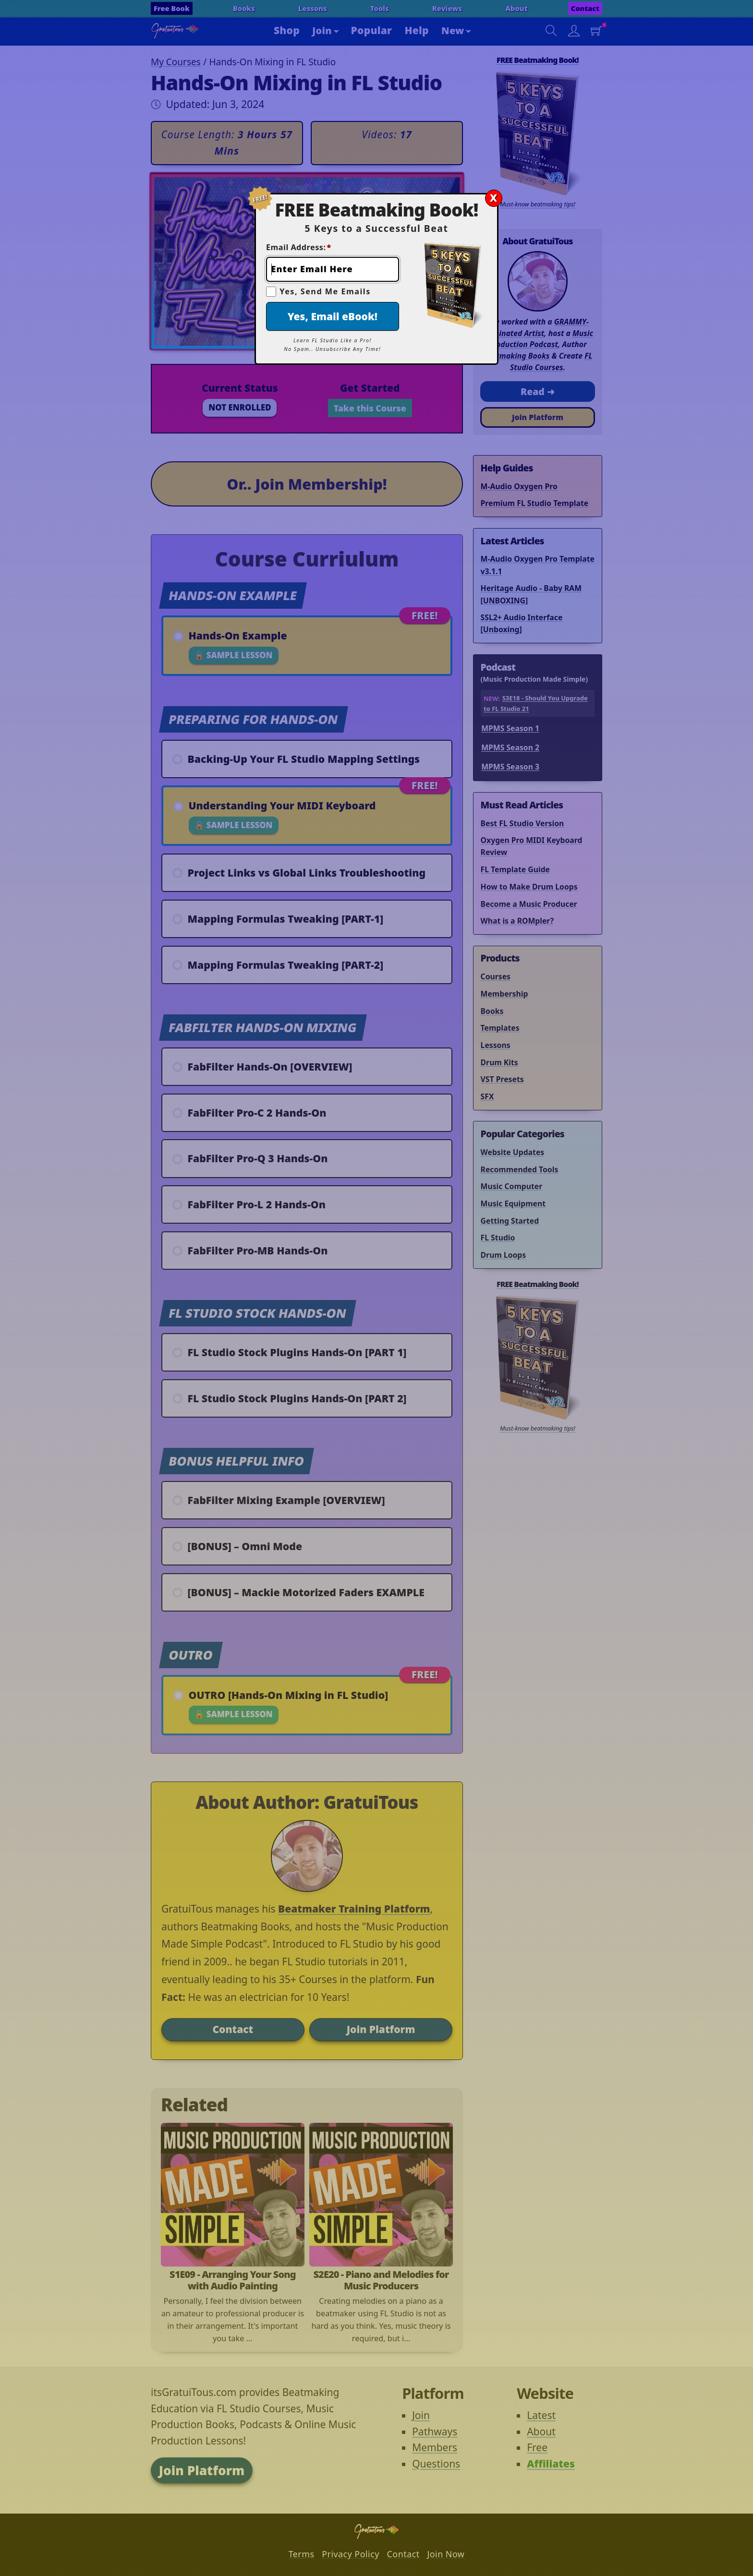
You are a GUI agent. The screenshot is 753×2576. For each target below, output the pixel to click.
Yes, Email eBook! (332, 316)
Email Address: (298, 247)
